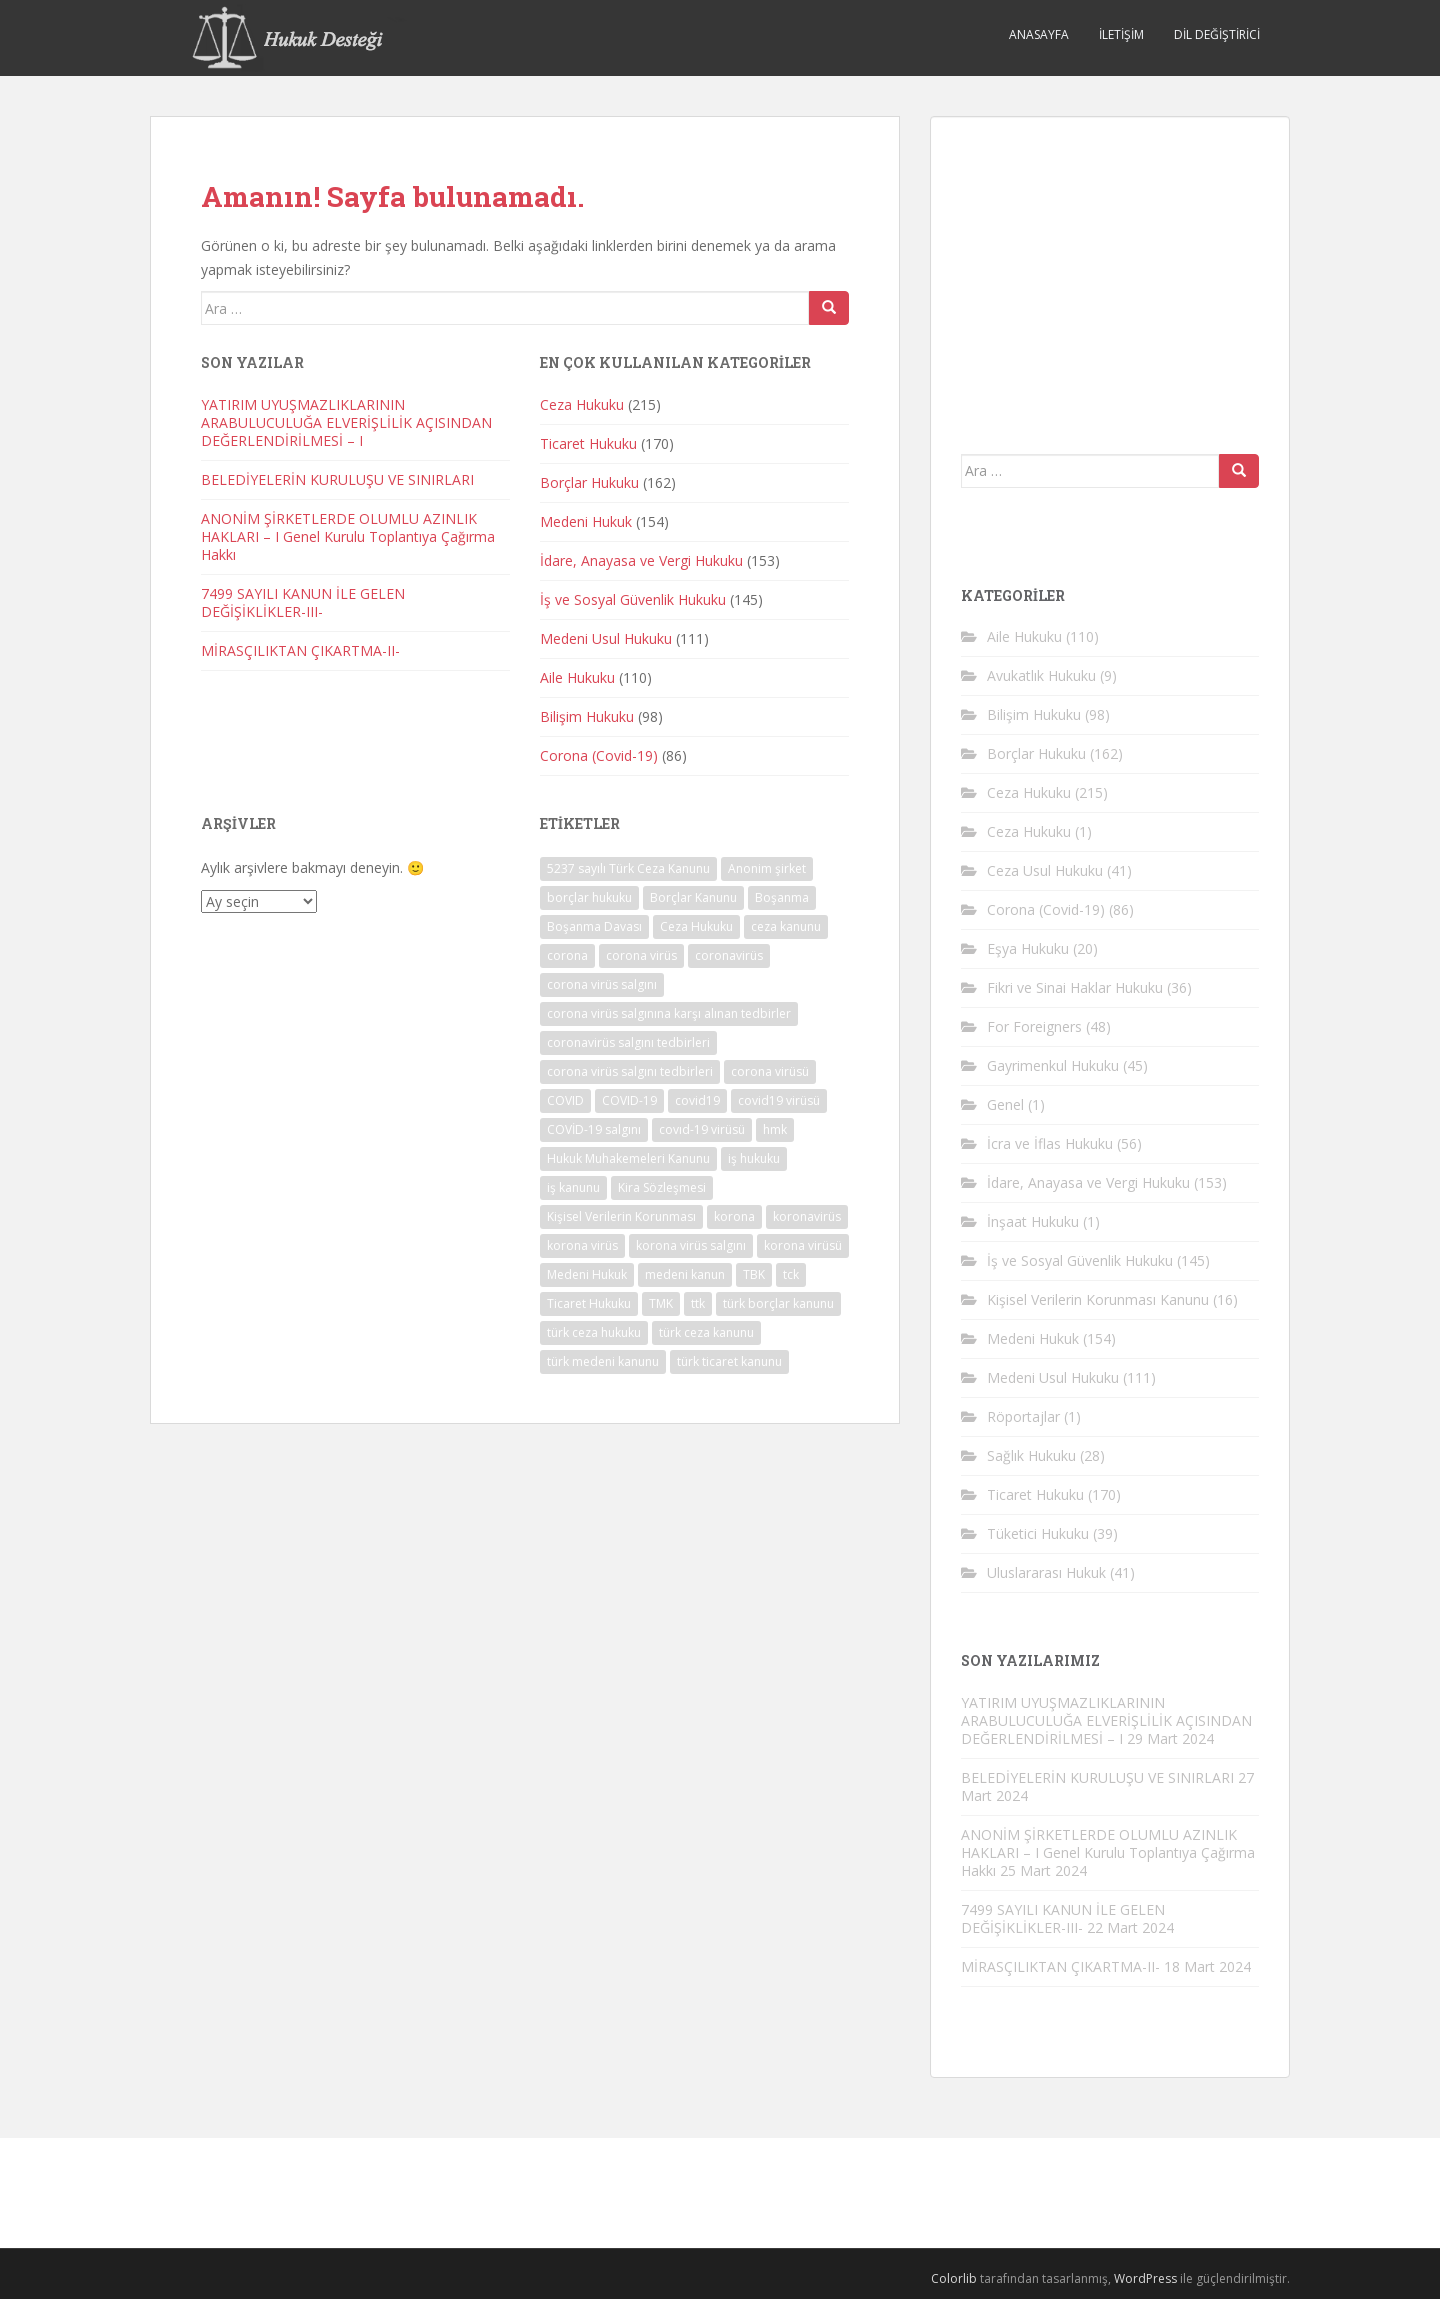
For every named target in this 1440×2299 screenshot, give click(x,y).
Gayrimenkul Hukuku (1053, 1065)
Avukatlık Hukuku (1041, 675)
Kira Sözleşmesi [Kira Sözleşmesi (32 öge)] (662, 1187)
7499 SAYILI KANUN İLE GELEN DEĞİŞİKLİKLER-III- (303, 602)
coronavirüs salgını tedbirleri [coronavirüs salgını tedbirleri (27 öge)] (628, 1042)
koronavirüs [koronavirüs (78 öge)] (807, 1216)
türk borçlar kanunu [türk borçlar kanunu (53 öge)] (778, 1303)
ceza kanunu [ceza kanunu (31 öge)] (786, 926)
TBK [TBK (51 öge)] (754, 1274)
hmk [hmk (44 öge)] (775, 1129)
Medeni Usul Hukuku (606, 638)
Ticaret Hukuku (588, 443)
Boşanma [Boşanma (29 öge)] (782, 897)
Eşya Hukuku (1028, 948)
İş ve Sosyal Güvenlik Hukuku (633, 599)
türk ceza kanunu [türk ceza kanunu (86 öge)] (706, 1332)
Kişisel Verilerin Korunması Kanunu (1098, 1299)
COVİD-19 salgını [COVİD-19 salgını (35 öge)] (594, 1129)
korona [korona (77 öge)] (734, 1216)
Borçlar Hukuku (589, 482)
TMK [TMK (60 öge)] (661, 1303)
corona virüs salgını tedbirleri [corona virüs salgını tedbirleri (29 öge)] (630, 1071)
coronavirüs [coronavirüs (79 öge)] (729, 955)
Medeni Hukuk (586, 521)
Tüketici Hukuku (1038, 1533)
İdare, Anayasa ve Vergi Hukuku (641, 560)
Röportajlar (1023, 1416)
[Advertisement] (1111, 272)
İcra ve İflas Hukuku (1050, 1143)
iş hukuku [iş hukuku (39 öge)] (754, 1158)
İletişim (1121, 34)
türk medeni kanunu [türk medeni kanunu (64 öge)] (603, 1361)
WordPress (1145, 2278)
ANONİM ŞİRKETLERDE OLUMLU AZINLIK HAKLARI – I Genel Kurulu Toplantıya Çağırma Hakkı (348, 536)
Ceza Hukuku (582, 404)
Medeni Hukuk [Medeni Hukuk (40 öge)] (587, 1274)
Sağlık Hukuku (1031, 1455)
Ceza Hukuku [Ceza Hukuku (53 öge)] (696, 926)
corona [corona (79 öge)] (567, 955)
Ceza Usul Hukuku (1045, 870)
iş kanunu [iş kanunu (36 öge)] (573, 1187)
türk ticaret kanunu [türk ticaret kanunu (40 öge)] (729, 1361)
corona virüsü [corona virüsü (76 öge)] (770, 1071)
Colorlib (954, 2278)
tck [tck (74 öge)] (791, 1274)
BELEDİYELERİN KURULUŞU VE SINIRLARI (337, 479)
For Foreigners (1034, 1026)
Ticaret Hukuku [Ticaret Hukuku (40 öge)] (589, 1303)
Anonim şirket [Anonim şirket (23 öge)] (767, 868)
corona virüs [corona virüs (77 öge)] (641, 955)
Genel (1005, 1104)
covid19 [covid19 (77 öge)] (697, 1100)
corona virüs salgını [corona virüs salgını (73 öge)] (602, 984)
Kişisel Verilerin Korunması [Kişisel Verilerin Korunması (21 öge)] (621, 1216)
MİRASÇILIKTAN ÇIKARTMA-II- (300, 650)
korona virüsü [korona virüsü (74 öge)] (803, 1245)
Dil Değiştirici (1217, 34)
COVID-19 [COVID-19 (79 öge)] (629, 1100)
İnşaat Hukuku (1033, 1221)
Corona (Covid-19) (599, 755)
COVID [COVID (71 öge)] (565, 1100)
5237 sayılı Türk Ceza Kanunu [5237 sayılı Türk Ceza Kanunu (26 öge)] (628, 868)
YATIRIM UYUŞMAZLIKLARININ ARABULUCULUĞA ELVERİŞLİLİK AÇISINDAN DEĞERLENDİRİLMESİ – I (346, 422)
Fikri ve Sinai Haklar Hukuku (1075, 987)
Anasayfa (1039, 34)
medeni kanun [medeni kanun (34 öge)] (685, 1274)
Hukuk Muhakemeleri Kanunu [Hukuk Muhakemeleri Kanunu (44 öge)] (628, 1158)
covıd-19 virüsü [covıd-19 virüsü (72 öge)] (702, 1129)
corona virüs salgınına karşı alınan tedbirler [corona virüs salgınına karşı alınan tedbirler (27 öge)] (669, 1013)
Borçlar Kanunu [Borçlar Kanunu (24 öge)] (693, 897)
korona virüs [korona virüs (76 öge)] (582, 1245)
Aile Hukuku (577, 677)
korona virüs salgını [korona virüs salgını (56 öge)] (691, 1245)
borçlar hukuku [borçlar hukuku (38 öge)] (589, 897)
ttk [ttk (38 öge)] (698, 1303)
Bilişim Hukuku (587, 716)
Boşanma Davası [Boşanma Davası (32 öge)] (594, 926)
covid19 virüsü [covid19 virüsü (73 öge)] (779, 1100)
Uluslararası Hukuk (1046, 1572)
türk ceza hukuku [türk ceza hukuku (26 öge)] (594, 1332)
